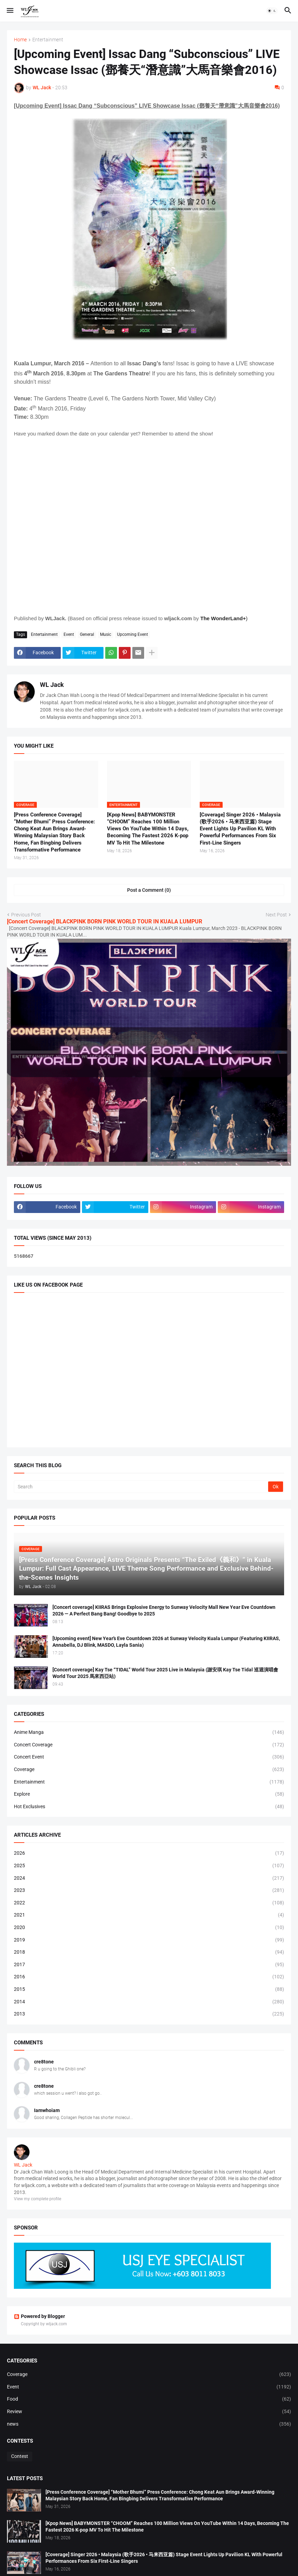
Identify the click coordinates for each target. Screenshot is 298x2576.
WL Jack (52, 684)
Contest (19, 2456)
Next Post (276, 914)
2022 (149, 1903)
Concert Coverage (149, 1745)
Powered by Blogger (39, 2316)
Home (20, 39)
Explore (149, 1794)
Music (105, 634)
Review (149, 2411)
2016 (149, 1976)
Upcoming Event (132, 634)
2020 (149, 1927)
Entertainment (47, 39)
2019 (149, 1940)
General (87, 634)
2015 (149, 1989)
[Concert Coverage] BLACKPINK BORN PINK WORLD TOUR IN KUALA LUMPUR (104, 921)
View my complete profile (37, 2198)
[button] (9, 11)
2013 (149, 2014)
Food (149, 2399)
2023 (149, 1890)
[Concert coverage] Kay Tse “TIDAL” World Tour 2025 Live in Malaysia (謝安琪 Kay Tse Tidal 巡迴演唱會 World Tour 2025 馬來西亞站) (165, 1673)
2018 (149, 1952)
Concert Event (149, 1757)
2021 (149, 1915)
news (149, 2424)
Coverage (149, 1769)
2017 (149, 1964)
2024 (149, 1878)
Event (69, 634)
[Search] (141, 1486)
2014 (149, 2002)
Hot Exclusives (149, 1806)
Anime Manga (149, 1732)
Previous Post (26, 914)
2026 (149, 1853)
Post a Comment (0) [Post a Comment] (149, 890)
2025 (149, 1865)
